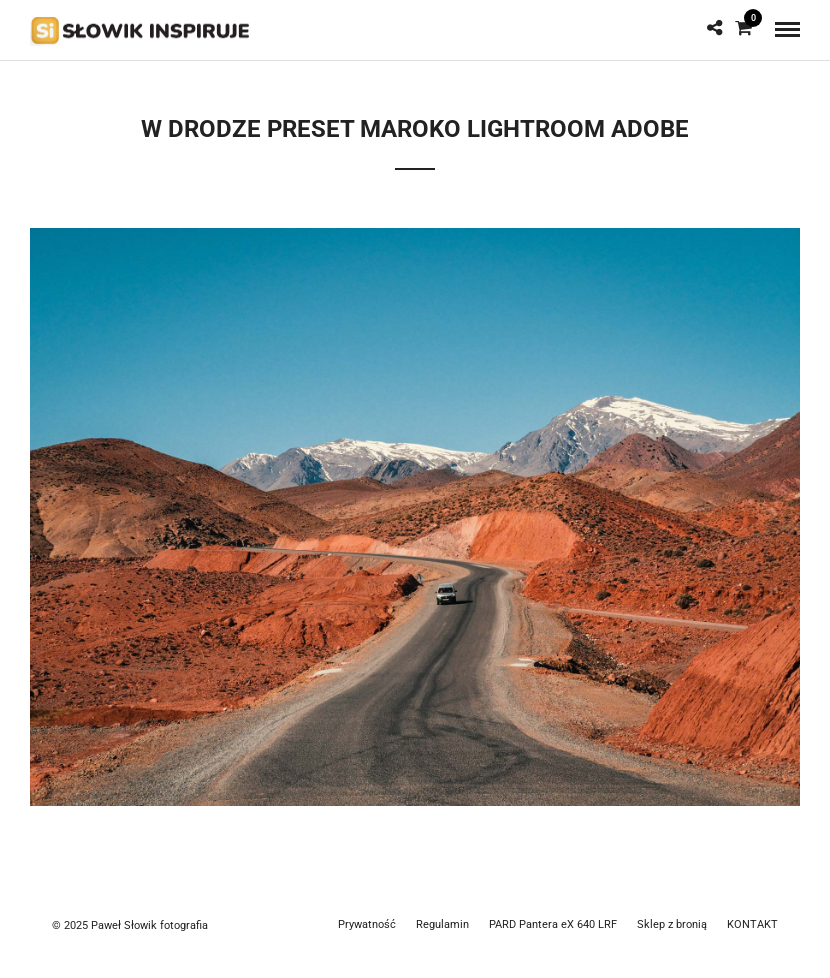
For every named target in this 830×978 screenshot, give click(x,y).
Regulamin (442, 924)
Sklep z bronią (672, 924)
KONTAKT (752, 924)
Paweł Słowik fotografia (149, 925)
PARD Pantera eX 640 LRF (553, 924)
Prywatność (367, 924)
